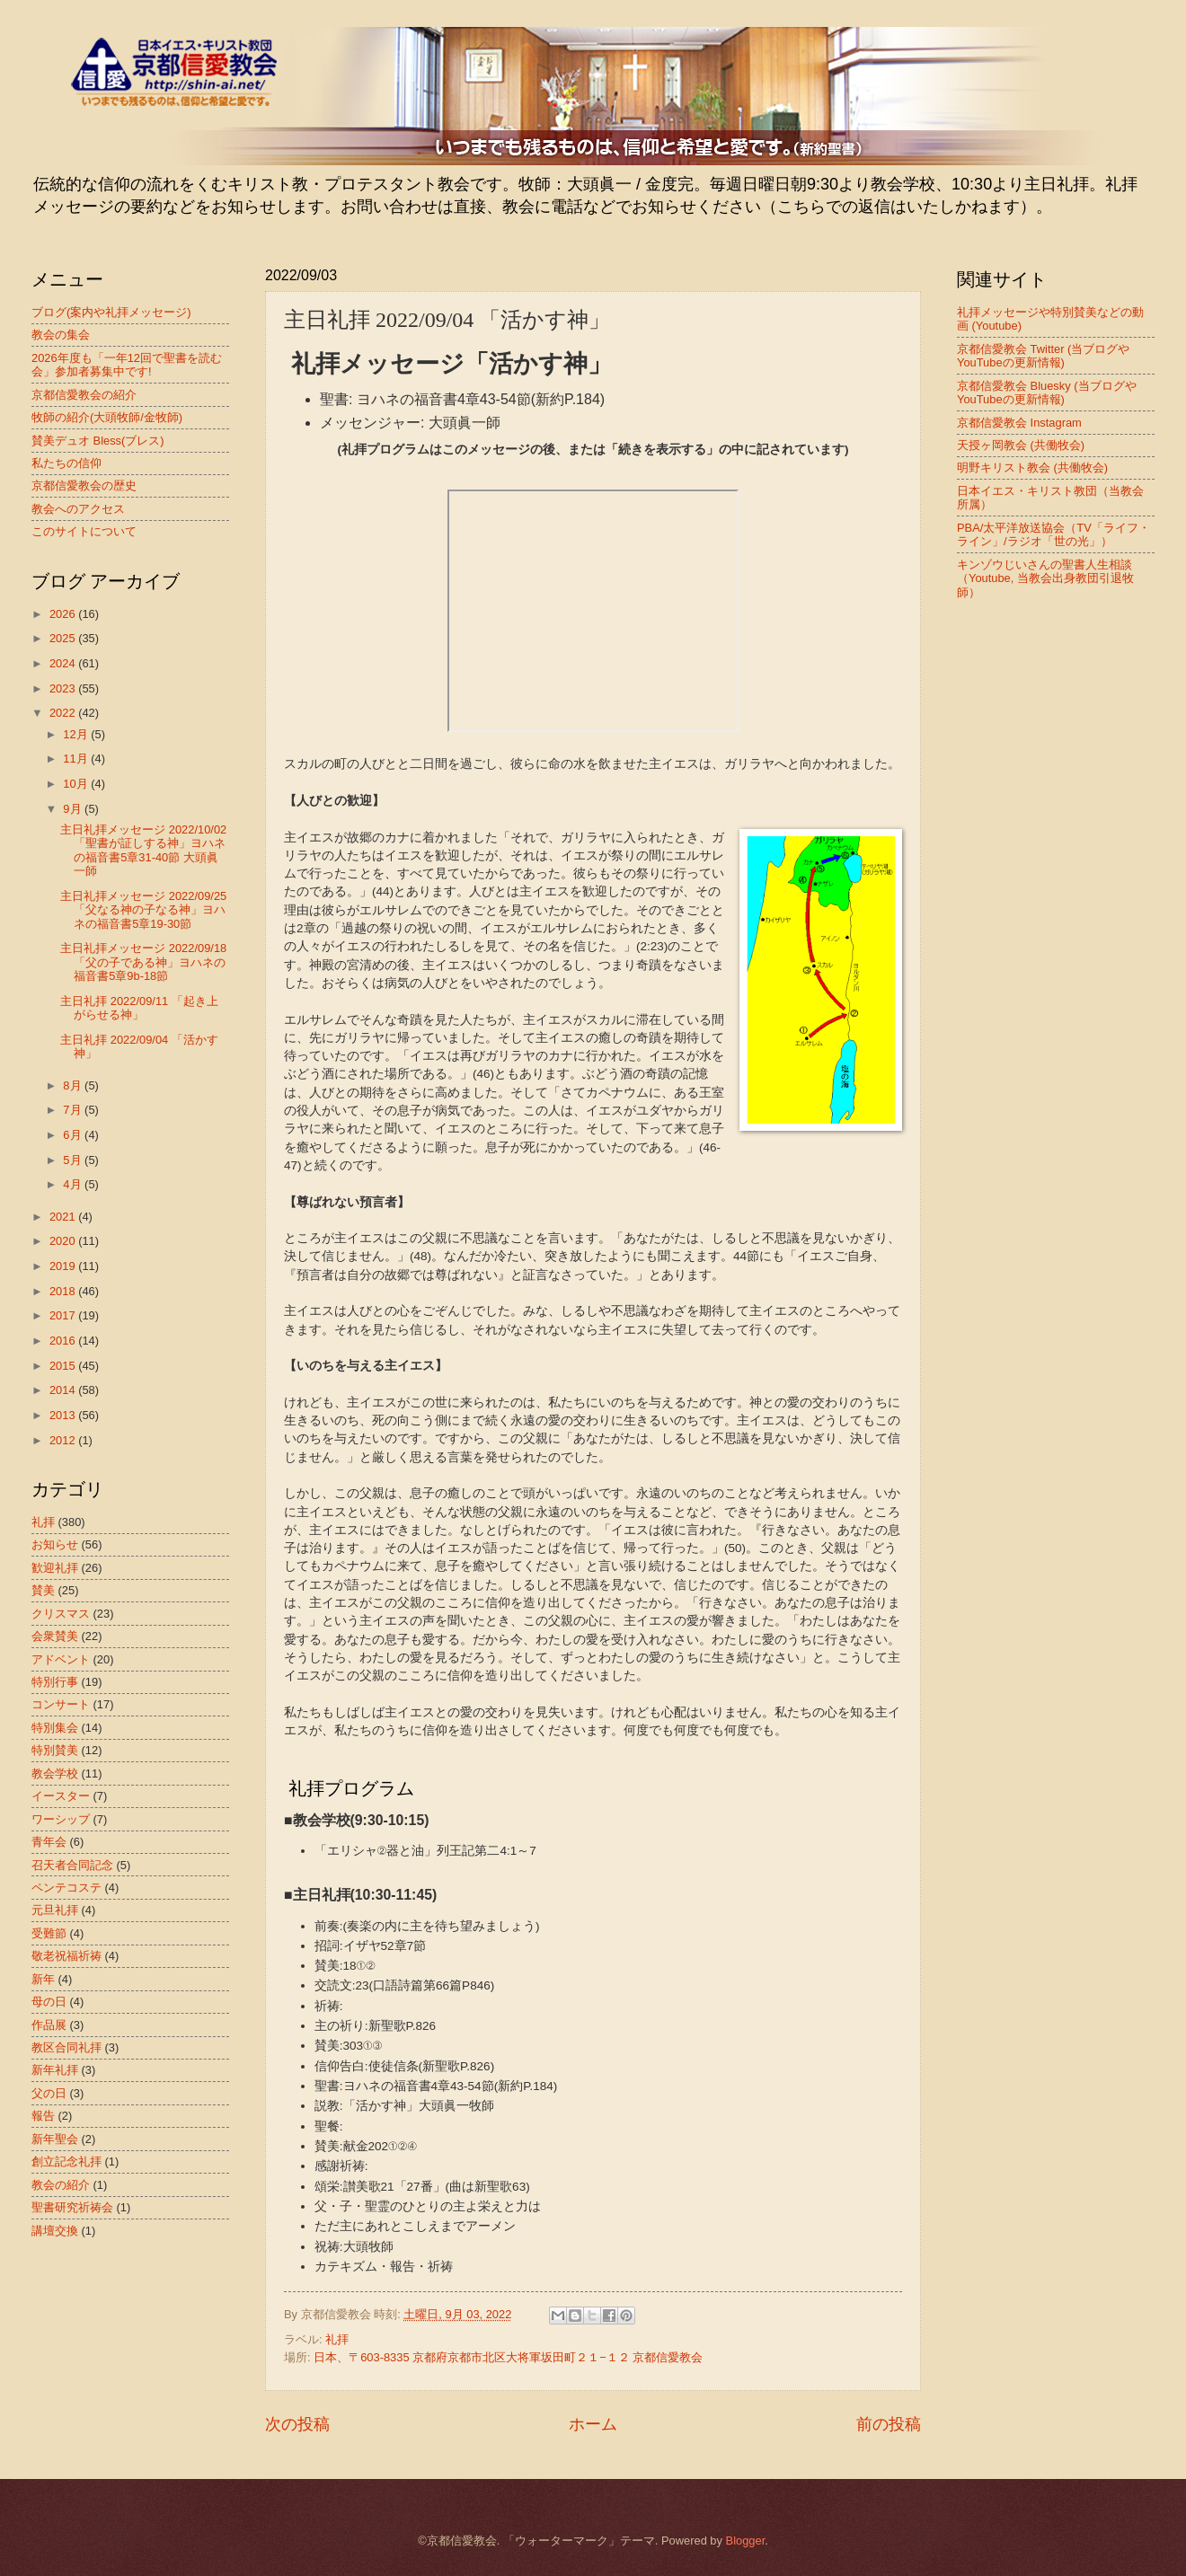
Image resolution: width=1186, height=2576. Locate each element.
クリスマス (60, 1613)
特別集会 (54, 1727)
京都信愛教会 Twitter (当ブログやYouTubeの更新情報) (1043, 355)
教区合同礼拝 (66, 2047)
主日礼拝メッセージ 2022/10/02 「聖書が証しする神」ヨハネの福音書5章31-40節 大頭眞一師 (143, 850)
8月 (73, 1085)
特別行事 (54, 1682)
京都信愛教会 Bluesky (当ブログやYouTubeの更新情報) (1047, 392)
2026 (63, 614)
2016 (63, 1340)
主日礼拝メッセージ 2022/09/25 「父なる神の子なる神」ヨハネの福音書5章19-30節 (143, 910)
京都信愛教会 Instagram (1019, 422)
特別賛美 (54, 1750)
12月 (77, 734)
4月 (73, 1184)
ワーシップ (60, 1819)
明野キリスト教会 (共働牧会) (1032, 467)
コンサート (60, 1704)
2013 (63, 1415)
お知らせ (54, 1544)
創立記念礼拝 (66, 2161)
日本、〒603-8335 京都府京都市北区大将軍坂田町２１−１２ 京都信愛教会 (508, 2357)
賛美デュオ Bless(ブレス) (97, 440)
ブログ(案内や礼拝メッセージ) (111, 312)
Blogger (746, 2540)
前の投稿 (888, 2424)
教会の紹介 (60, 2185)
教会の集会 (60, 334)
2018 (63, 1291)
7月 (73, 1109)
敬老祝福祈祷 (66, 1956)
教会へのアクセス (78, 509)
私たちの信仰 (66, 463)
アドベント (60, 1659)
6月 (73, 1135)
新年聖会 (54, 2139)
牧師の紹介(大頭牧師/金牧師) (106, 417)
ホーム (593, 2424)
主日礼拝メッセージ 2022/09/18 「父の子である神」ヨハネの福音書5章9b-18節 (143, 962)
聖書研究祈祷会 (72, 2207)
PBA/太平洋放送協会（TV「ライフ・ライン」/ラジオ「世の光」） (1053, 534)
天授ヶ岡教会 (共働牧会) (1020, 445)
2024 (63, 663)
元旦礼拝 (54, 1910)
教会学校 (54, 1773)
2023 (63, 688)
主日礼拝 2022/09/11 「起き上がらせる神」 (139, 1007)
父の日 (48, 2093)
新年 (43, 1979)
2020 (63, 1241)
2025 (63, 638)
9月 (73, 809)
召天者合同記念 (72, 1865)
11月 (77, 758)
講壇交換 (54, 2230)
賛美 (43, 1590)
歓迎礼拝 (54, 1568)
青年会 (48, 1841)
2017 (63, 1315)
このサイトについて (84, 531)
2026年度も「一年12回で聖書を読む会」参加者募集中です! (126, 364)
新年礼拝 (54, 2070)
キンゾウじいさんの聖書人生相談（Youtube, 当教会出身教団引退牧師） (1045, 578)
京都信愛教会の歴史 (84, 485)
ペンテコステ (66, 1887)
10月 (77, 783)
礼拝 (337, 2339)
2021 (63, 1216)
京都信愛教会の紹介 (84, 394)
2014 (63, 1390)
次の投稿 (297, 2424)
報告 (43, 2115)
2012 (63, 1440)
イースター (60, 1796)
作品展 (48, 2025)
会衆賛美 (54, 1636)
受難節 (48, 1933)
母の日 (48, 2001)
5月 (73, 1160)
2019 (63, 1266)
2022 (63, 712)
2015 (63, 1365)
